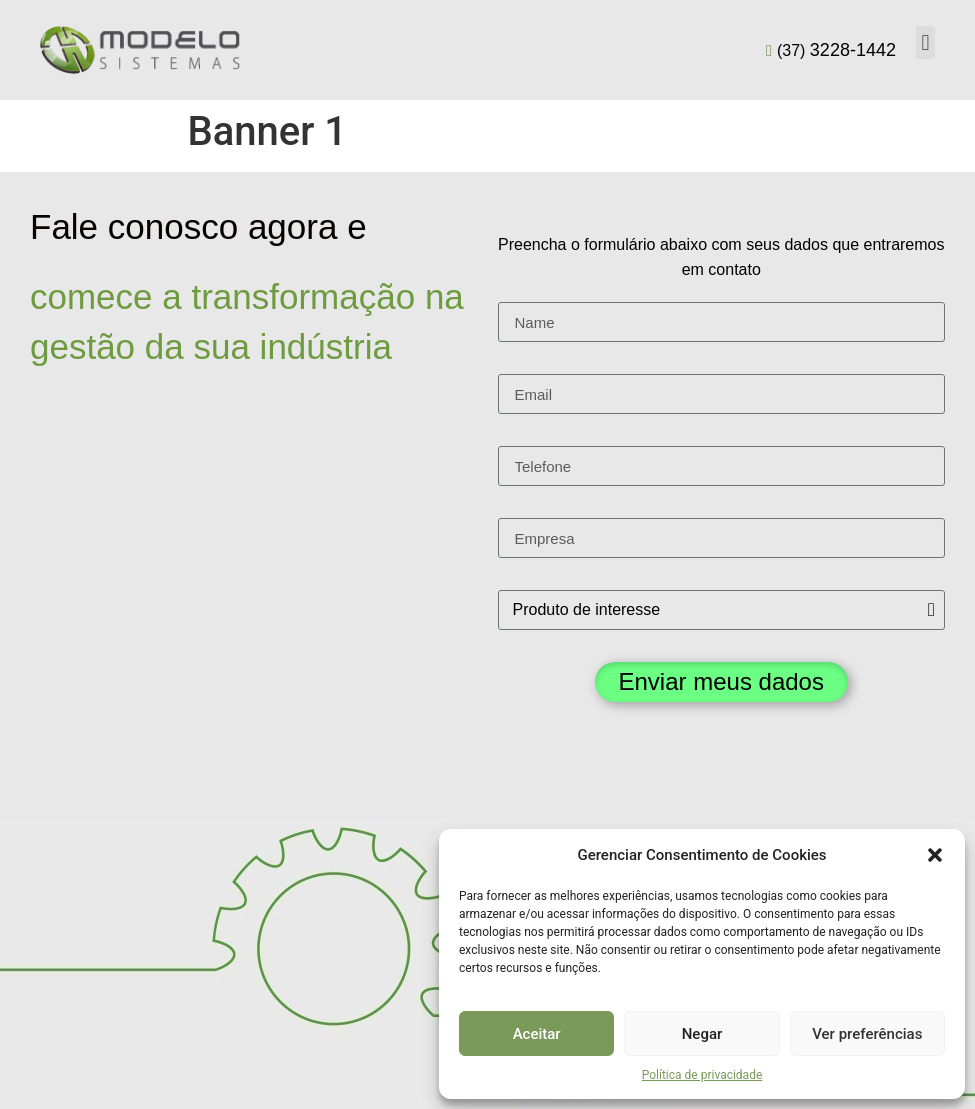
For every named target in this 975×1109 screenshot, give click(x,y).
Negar (702, 1034)
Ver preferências (867, 1034)
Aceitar (537, 1034)
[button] (935, 855)
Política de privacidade (702, 1075)
